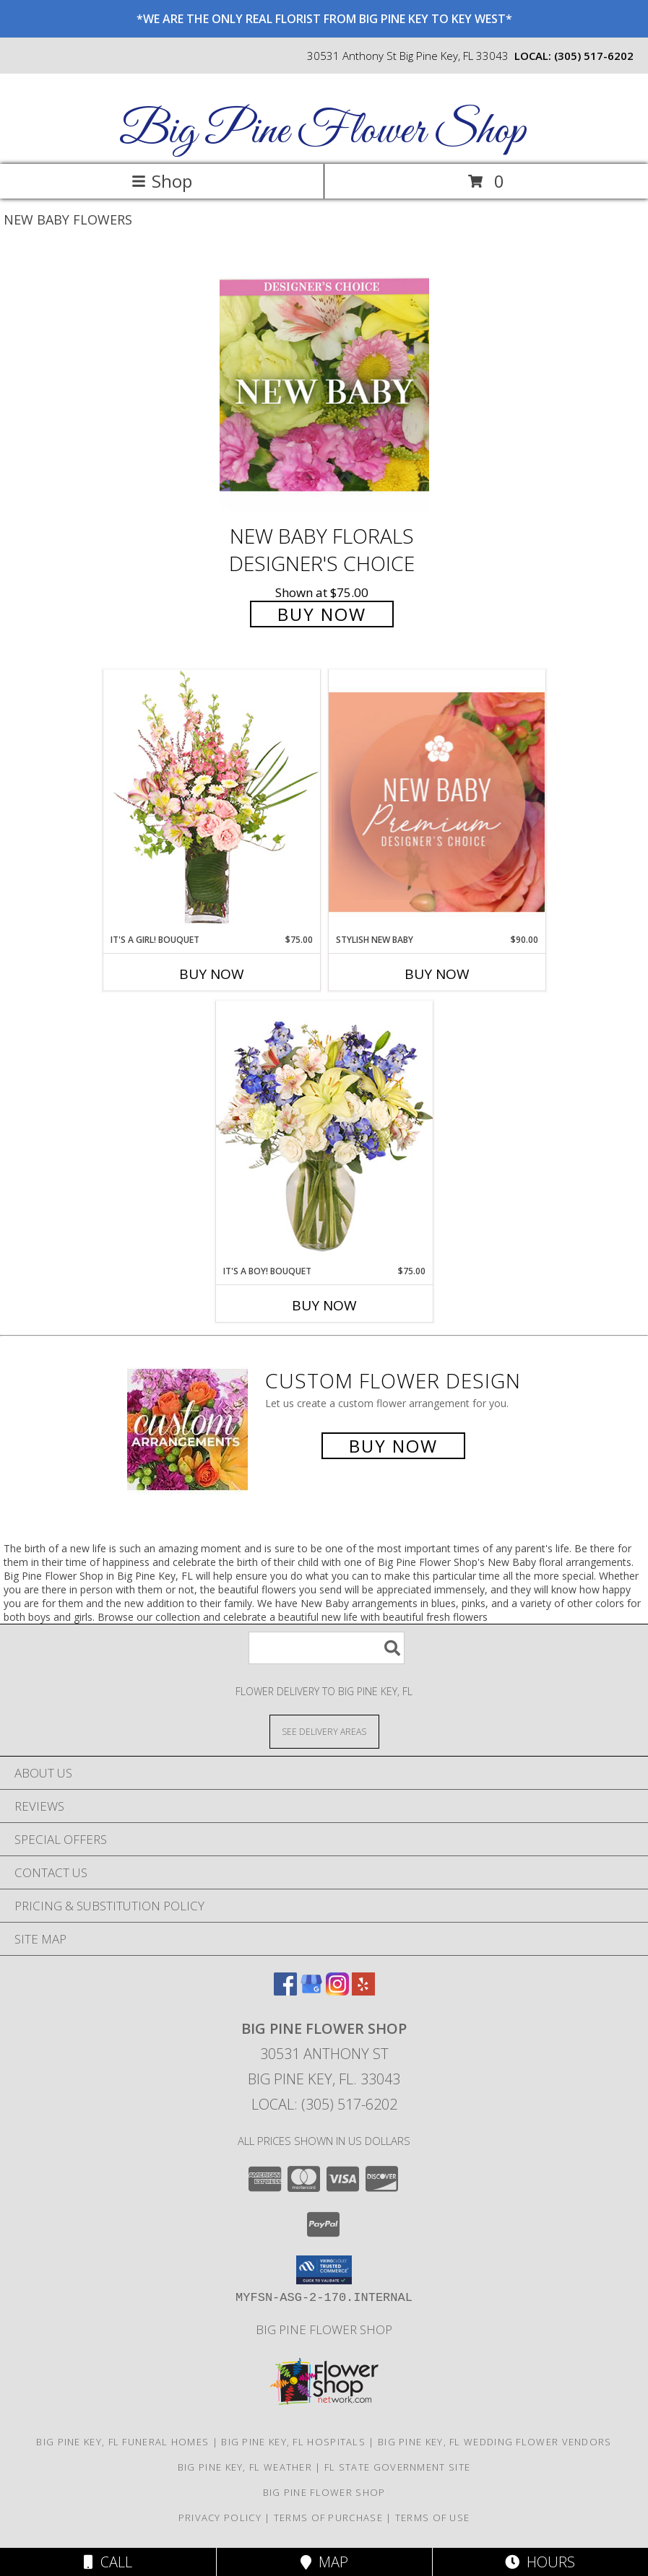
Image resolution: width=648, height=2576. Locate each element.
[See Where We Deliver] (324, 1731)
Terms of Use (432, 2517)
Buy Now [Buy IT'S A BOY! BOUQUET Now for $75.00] (324, 1305)
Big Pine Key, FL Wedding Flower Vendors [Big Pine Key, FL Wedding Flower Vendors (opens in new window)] (495, 2441)
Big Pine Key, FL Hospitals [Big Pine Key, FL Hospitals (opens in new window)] (293, 2441)
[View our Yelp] (363, 1991)
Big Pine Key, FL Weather (245, 2466)
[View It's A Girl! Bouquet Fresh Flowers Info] (211, 801)
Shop (161, 181)
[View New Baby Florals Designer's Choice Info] (324, 385)
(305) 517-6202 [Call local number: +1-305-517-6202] (594, 55)
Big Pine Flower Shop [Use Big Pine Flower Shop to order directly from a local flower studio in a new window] (324, 2329)
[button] (324, 2269)
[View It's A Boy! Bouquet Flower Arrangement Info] (324, 1132)
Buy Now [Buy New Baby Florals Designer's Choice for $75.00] (321, 614)
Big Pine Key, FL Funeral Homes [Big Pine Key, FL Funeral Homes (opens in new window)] (122, 2441)
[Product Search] (327, 1648)
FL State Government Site (397, 2466)
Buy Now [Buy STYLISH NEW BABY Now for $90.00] (437, 974)
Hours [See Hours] (540, 2562)
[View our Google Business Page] (311, 1991)
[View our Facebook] (285, 1991)
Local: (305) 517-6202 (324, 2104)
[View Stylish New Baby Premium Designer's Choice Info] (437, 802)
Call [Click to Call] (108, 2562)
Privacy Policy (220, 2517)
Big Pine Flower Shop (322, 132)
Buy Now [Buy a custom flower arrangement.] (393, 1446)
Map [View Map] (324, 2562)
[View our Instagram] (337, 1991)
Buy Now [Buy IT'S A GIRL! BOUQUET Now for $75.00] (211, 974)
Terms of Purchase (328, 2517)
